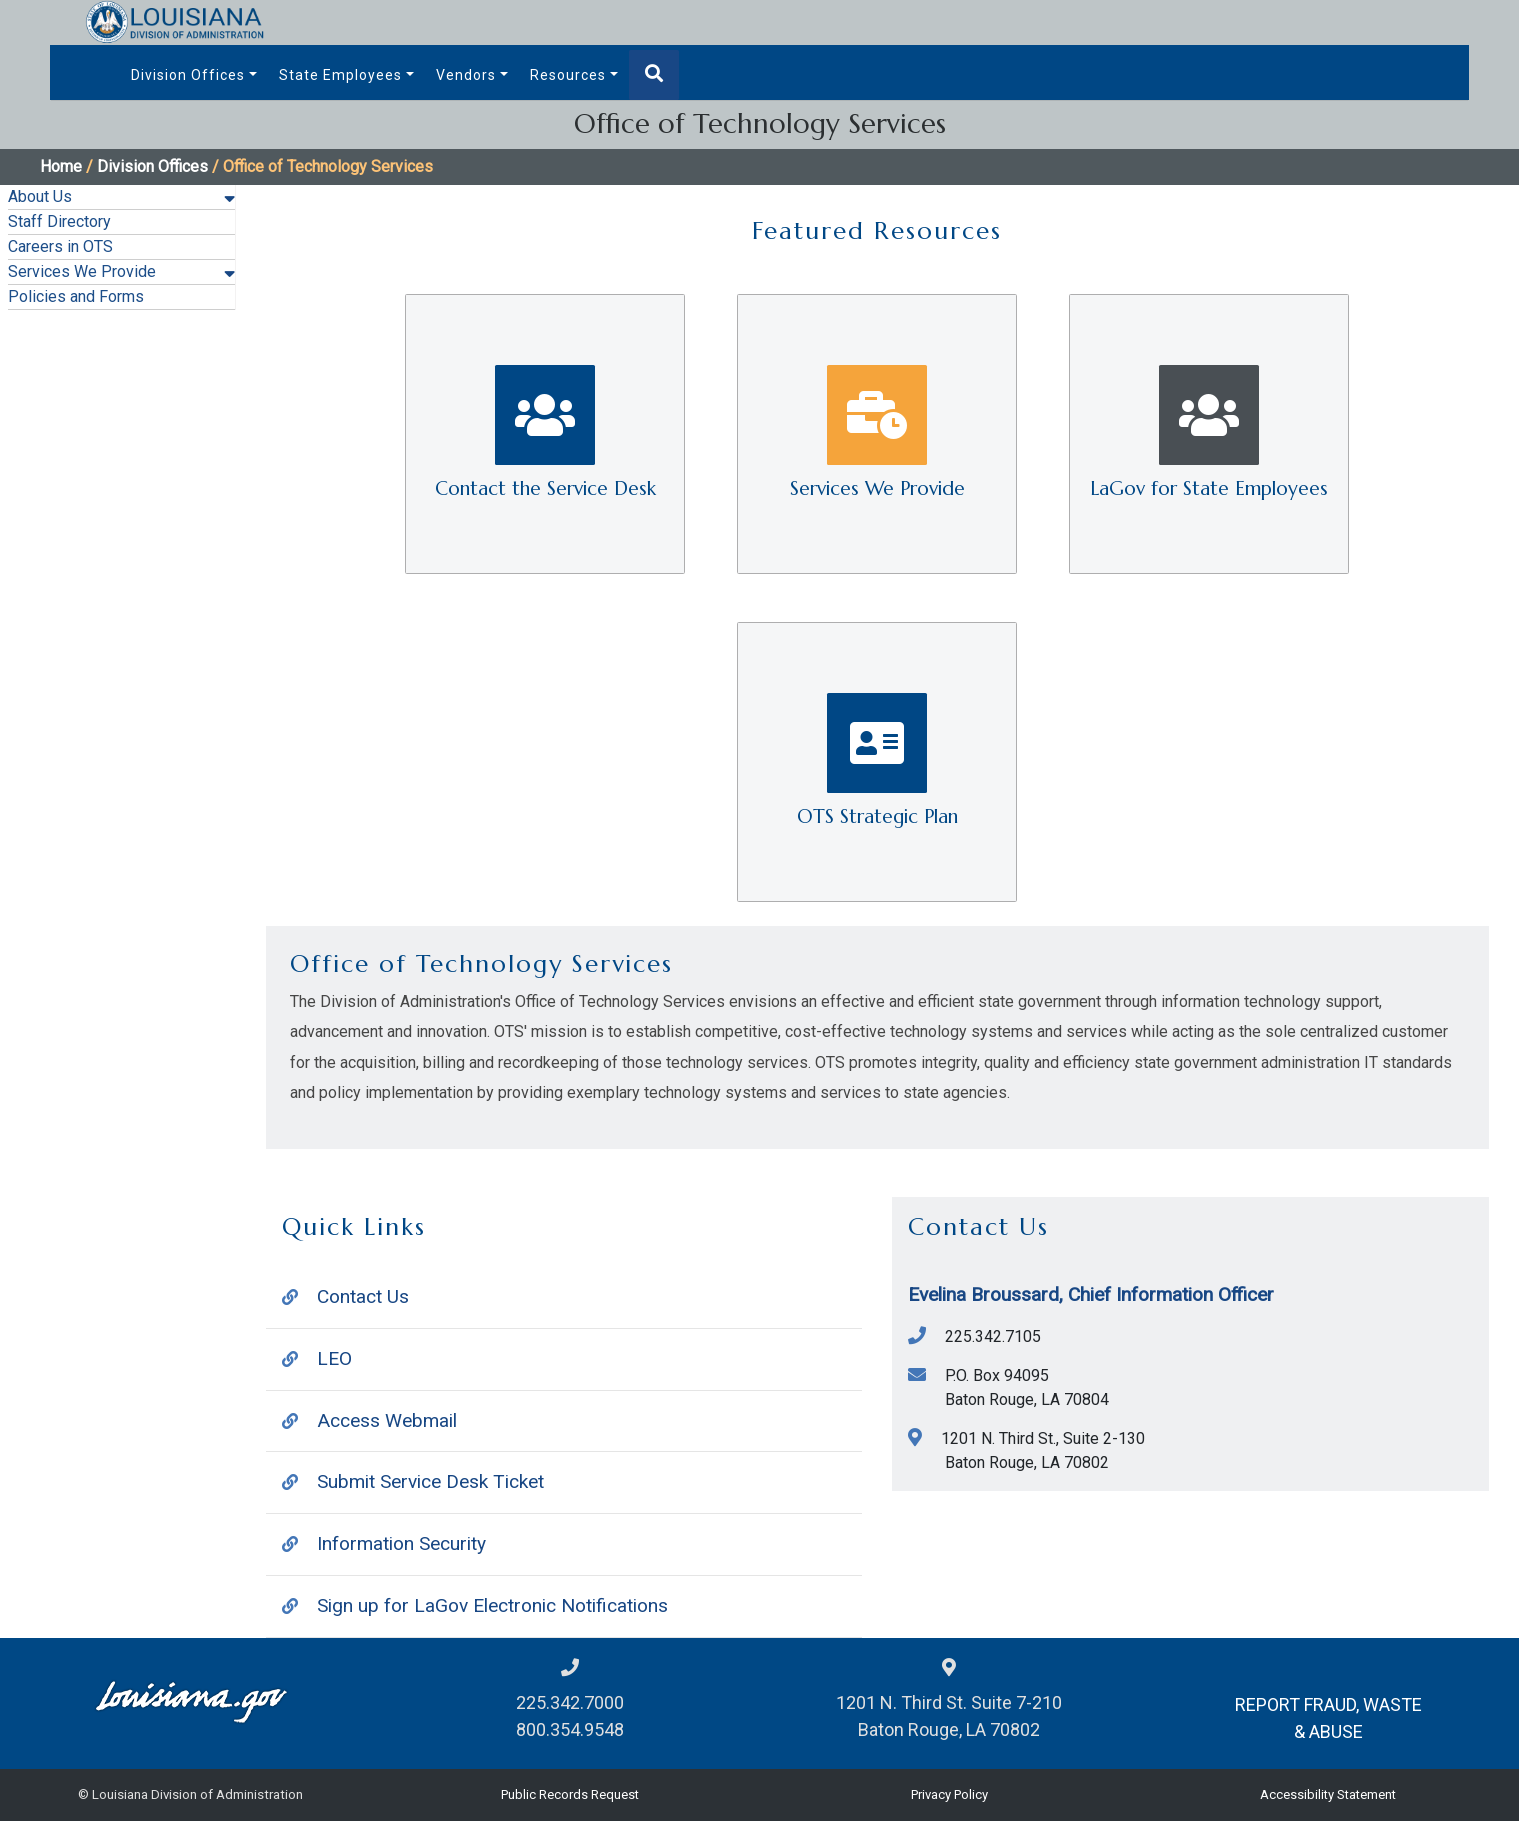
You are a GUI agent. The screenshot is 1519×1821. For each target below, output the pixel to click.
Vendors (466, 75)
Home (61, 166)
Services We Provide (82, 271)
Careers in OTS (60, 246)
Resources (568, 75)
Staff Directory (59, 221)
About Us (40, 196)
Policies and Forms (76, 296)
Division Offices (188, 75)
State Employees (340, 75)
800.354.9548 (570, 1729)
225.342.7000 (570, 1702)
